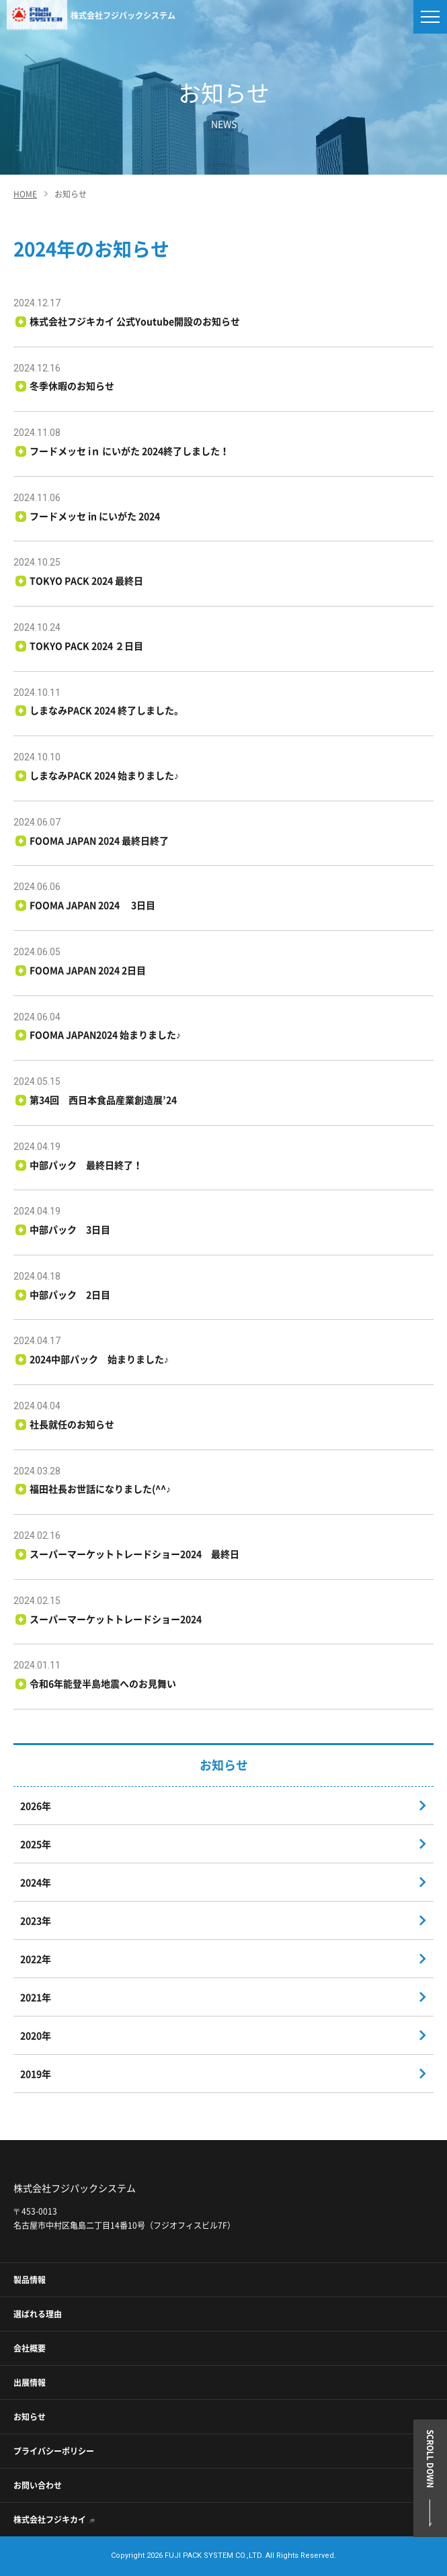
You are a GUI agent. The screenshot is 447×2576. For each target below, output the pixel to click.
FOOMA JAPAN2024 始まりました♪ (105, 1034)
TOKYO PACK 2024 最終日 (86, 580)
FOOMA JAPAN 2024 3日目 (92, 905)
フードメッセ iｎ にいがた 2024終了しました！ (129, 450)
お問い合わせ (37, 2485)
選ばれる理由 (37, 2314)
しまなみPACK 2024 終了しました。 (107, 710)
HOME (25, 194)
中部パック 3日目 (70, 1229)
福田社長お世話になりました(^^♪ (100, 1488)
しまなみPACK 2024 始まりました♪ (104, 775)
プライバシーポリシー (53, 2451)
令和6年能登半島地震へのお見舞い (103, 1683)
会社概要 (29, 2348)
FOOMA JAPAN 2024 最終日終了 (99, 840)
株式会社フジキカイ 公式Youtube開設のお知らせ (135, 321)
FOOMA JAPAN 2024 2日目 (88, 970)
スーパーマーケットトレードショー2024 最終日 (134, 1553)
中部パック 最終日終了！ (86, 1164)
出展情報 (29, 2383)
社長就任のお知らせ (72, 1424)
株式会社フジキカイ (49, 2520)
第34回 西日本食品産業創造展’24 (103, 1099)
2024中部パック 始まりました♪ (99, 1359)
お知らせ (29, 2417)
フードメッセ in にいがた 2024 (99, 516)
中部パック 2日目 (70, 1294)
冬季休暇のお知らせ (72, 385)
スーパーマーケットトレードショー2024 (116, 1619)
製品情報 (29, 2280)
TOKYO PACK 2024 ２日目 (86, 645)
